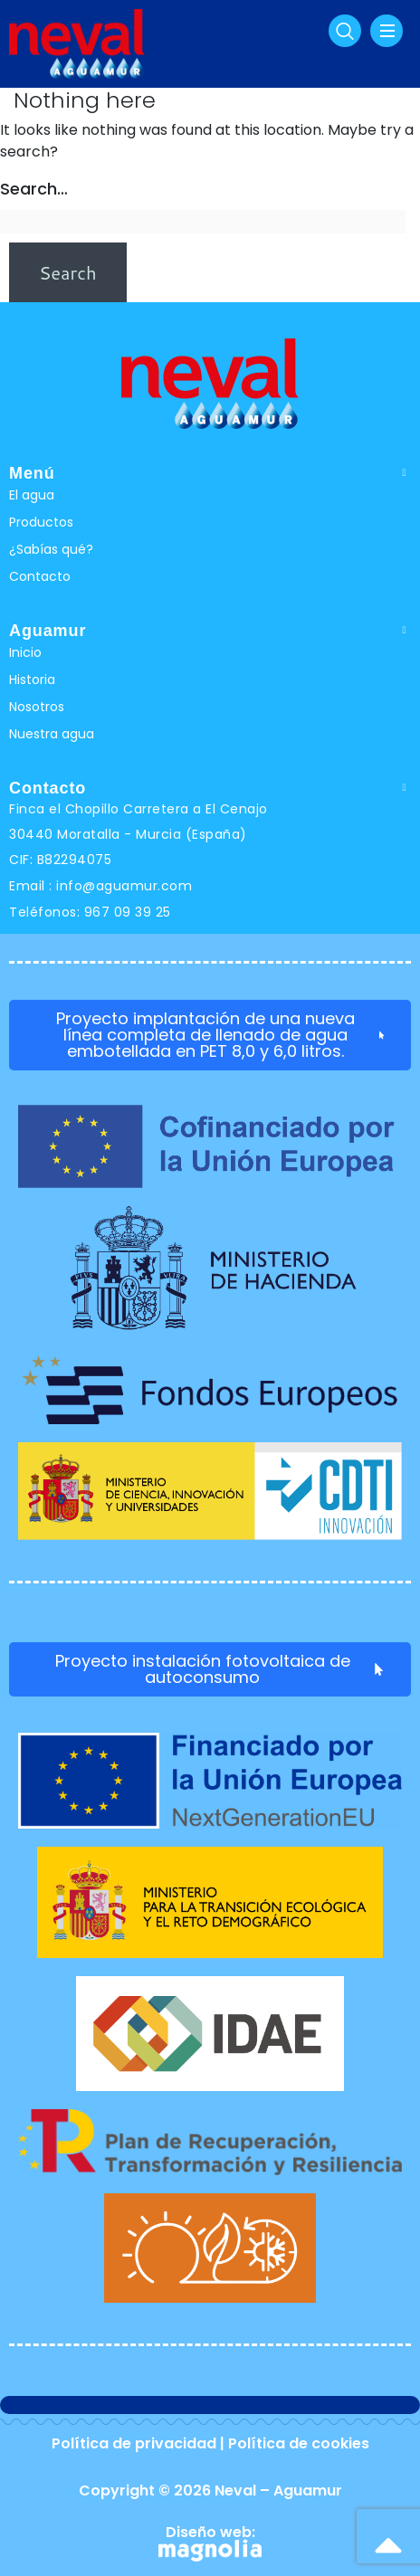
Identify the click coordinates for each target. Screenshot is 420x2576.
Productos (41, 522)
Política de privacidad (134, 2443)
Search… (34, 188)
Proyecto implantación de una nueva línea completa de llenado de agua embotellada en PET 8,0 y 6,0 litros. (220, 1034)
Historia (32, 679)
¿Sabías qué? (51, 549)
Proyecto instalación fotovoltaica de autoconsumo (219, 1668)
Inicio (25, 652)
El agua (31, 495)
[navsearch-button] (345, 30)
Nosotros (36, 707)
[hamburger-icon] (386, 30)
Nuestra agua (51, 734)
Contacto (40, 576)
